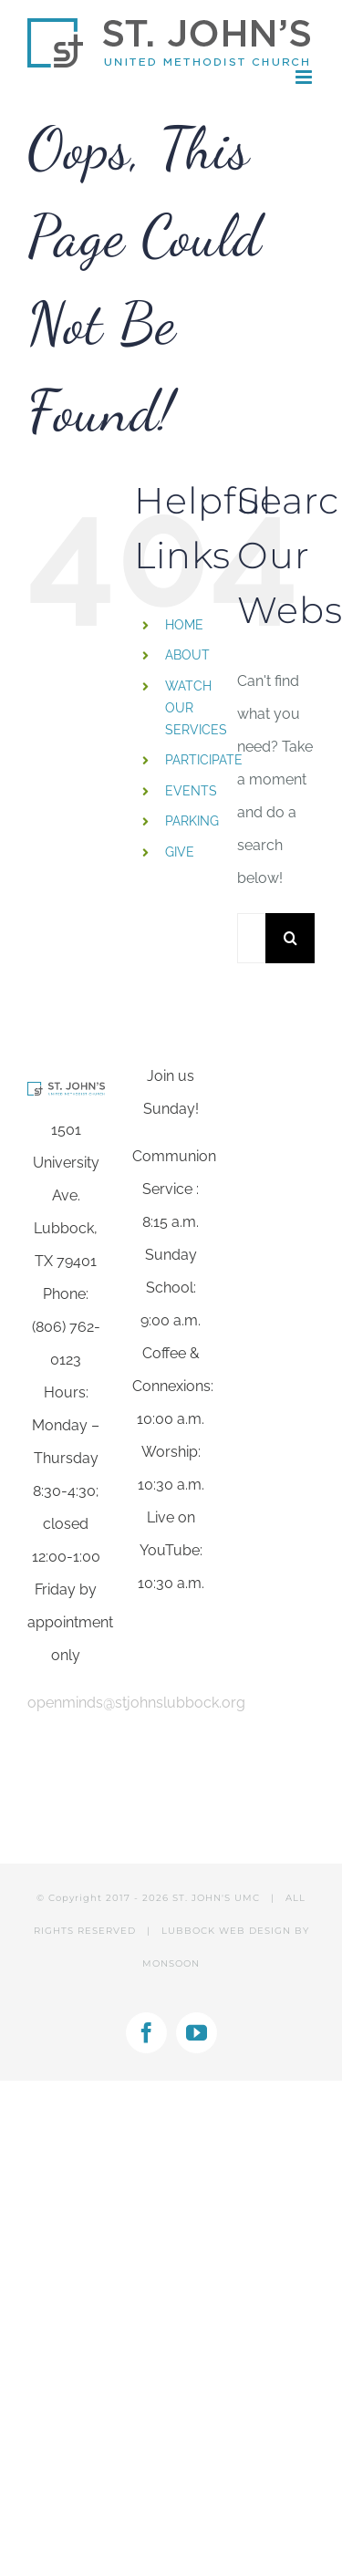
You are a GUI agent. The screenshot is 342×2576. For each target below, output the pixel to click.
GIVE (179, 852)
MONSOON (171, 1963)
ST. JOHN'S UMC (216, 1898)
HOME (184, 625)
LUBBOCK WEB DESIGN (226, 1931)
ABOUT (187, 655)
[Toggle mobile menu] (305, 77)
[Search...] (251, 938)
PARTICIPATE (204, 760)
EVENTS (191, 791)
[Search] (290, 938)
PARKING (192, 821)
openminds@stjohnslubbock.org (136, 1702)
